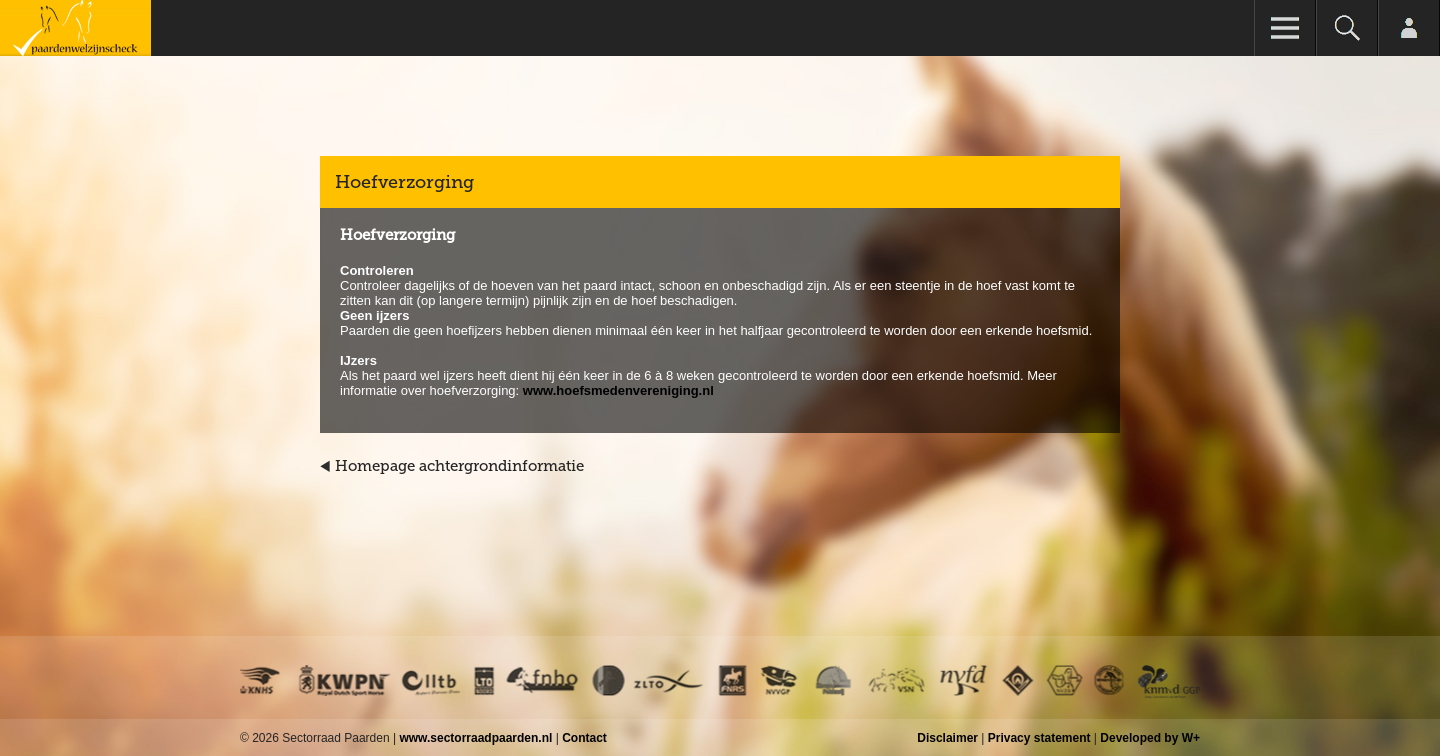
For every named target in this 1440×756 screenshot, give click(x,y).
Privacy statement (1039, 738)
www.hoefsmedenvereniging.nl (618, 390)
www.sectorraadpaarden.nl (475, 738)
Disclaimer (947, 738)
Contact (584, 738)
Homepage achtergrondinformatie (459, 466)
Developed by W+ (1150, 738)
